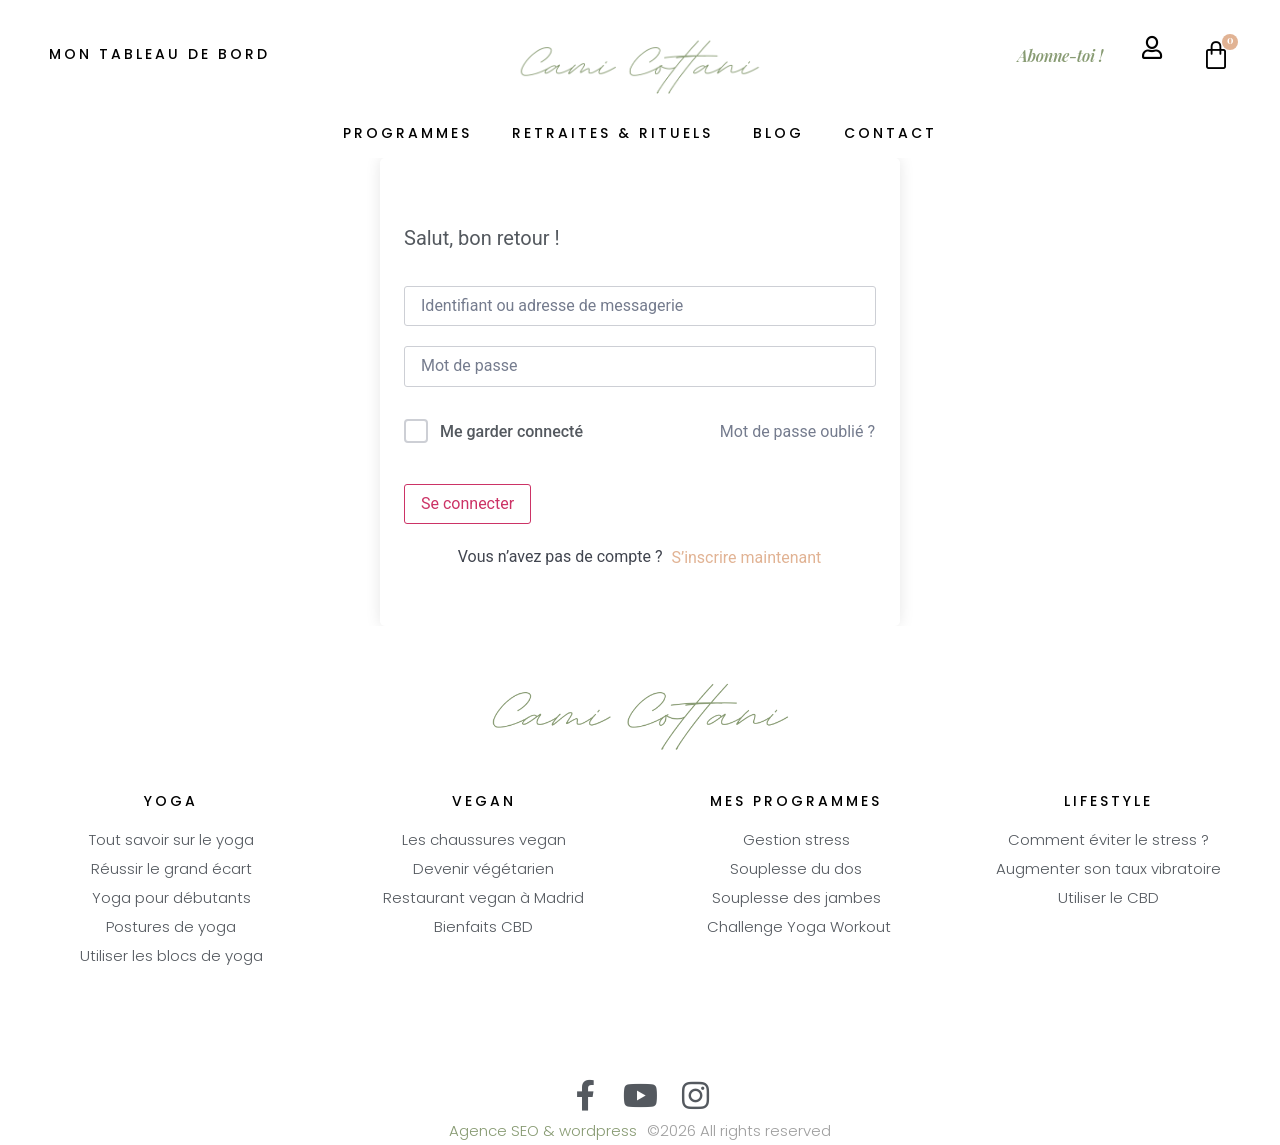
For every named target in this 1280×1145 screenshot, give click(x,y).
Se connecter (467, 503)
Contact (890, 134)
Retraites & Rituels (612, 134)
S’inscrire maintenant (746, 557)
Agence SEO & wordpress (543, 1132)
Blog (778, 134)
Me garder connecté (511, 431)
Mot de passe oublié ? (797, 431)
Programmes (407, 134)
